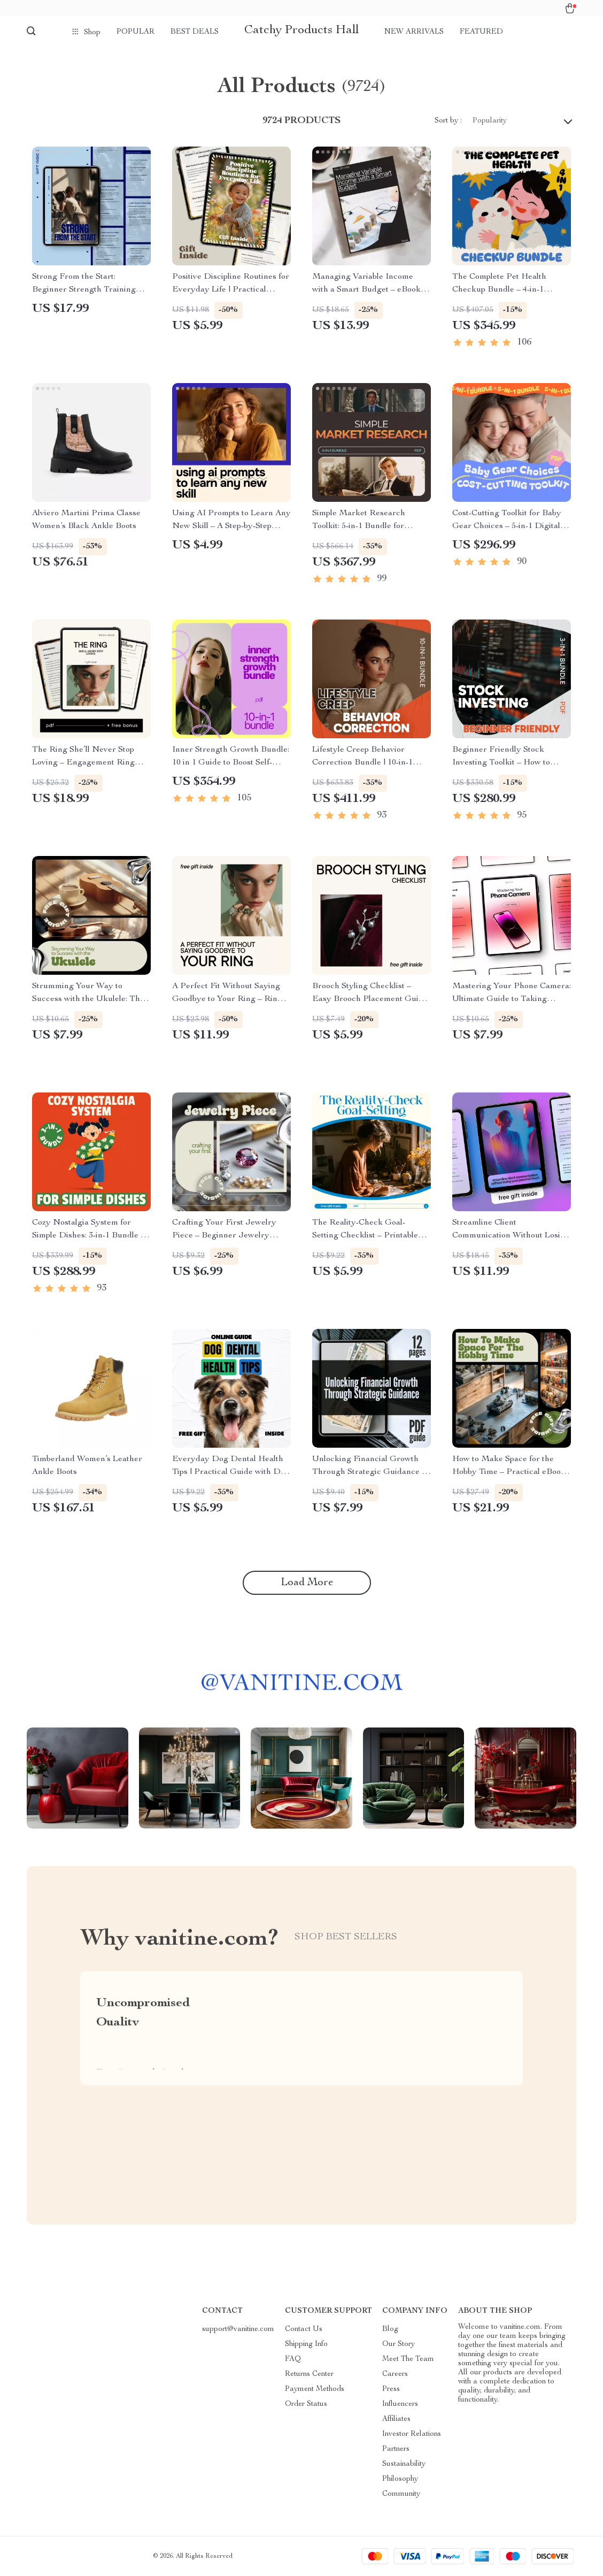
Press (391, 2389)
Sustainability (404, 2464)
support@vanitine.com (238, 2329)
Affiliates (396, 2419)
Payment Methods (314, 2389)
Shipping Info (306, 2344)
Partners (395, 2449)
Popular (135, 32)
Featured (481, 32)
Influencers (400, 2404)
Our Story (398, 2344)
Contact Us (303, 2329)
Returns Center (309, 2374)
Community (401, 2494)
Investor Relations (411, 2434)
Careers (395, 2374)
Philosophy (400, 2479)
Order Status (306, 2404)
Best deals (195, 32)
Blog (390, 2329)
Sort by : (448, 121)
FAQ (293, 2359)
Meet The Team (408, 2359)
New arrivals (414, 32)
